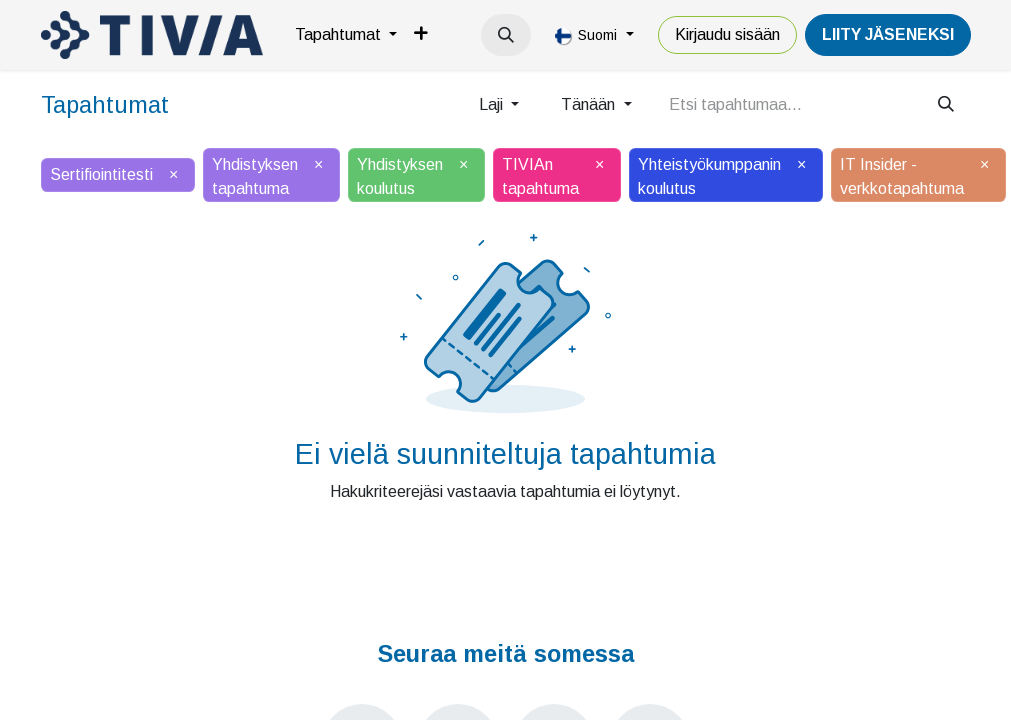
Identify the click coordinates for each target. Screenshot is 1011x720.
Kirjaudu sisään (727, 34)
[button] (506, 35)
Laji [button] (493, 104)
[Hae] (946, 105)
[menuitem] (346, 35)
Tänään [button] (590, 104)
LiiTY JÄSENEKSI (888, 34)
